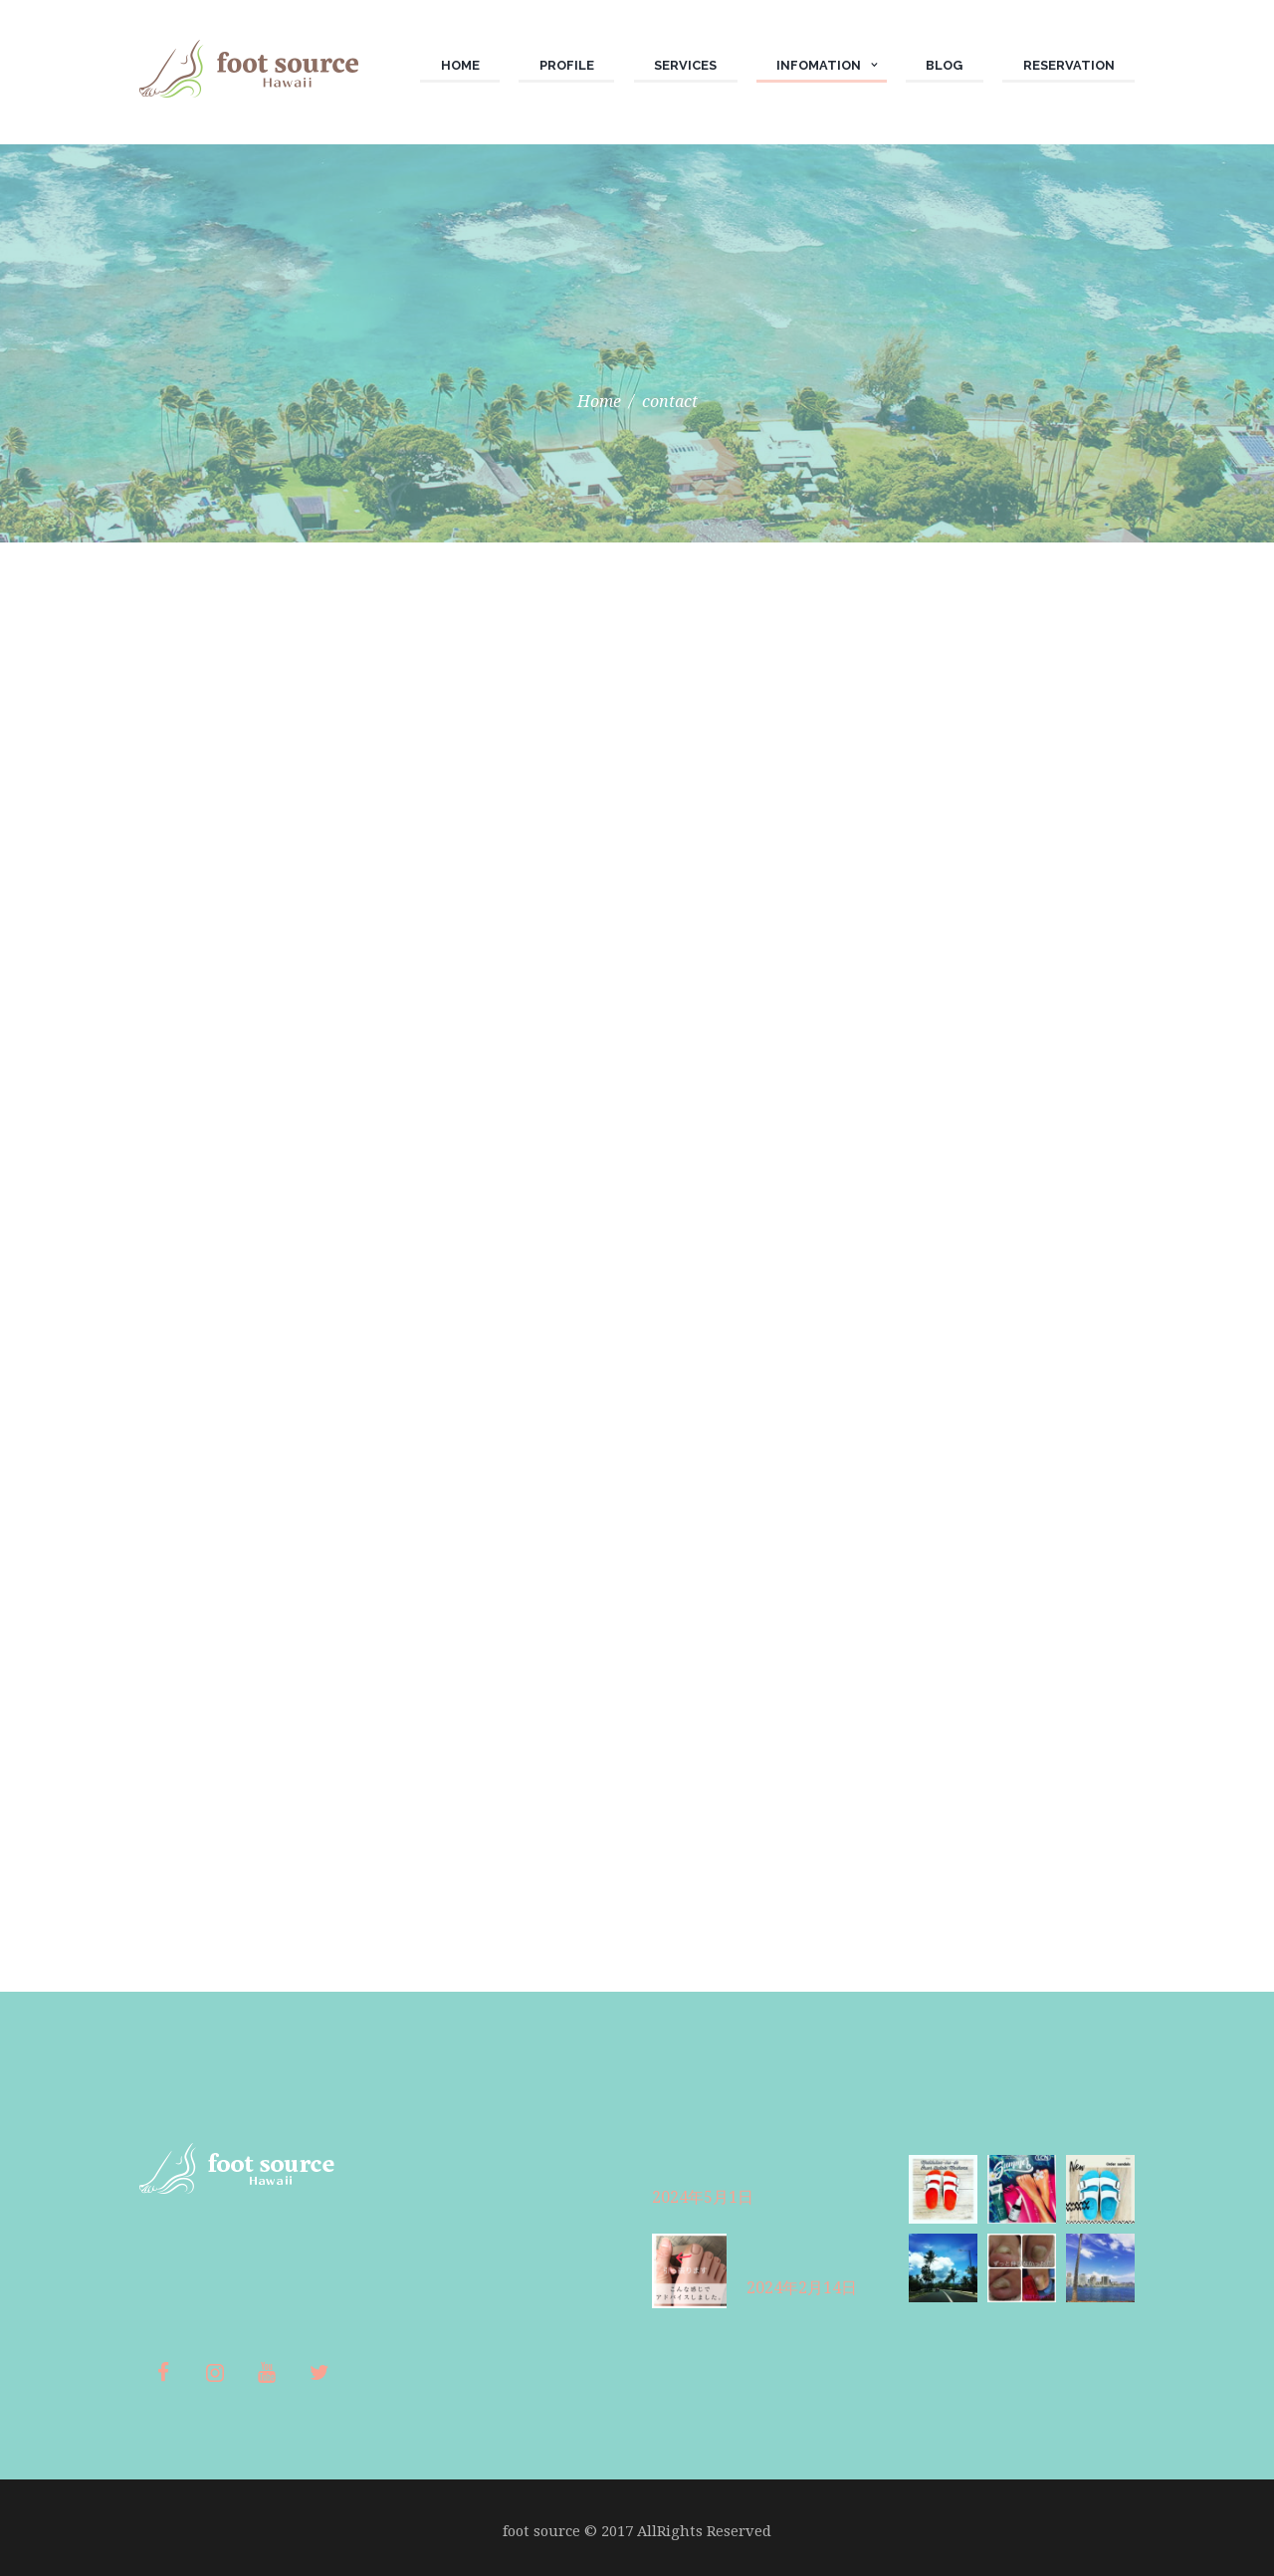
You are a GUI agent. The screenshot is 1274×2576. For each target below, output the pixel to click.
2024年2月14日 (801, 2287)
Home (599, 400)
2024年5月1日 (702, 2197)
